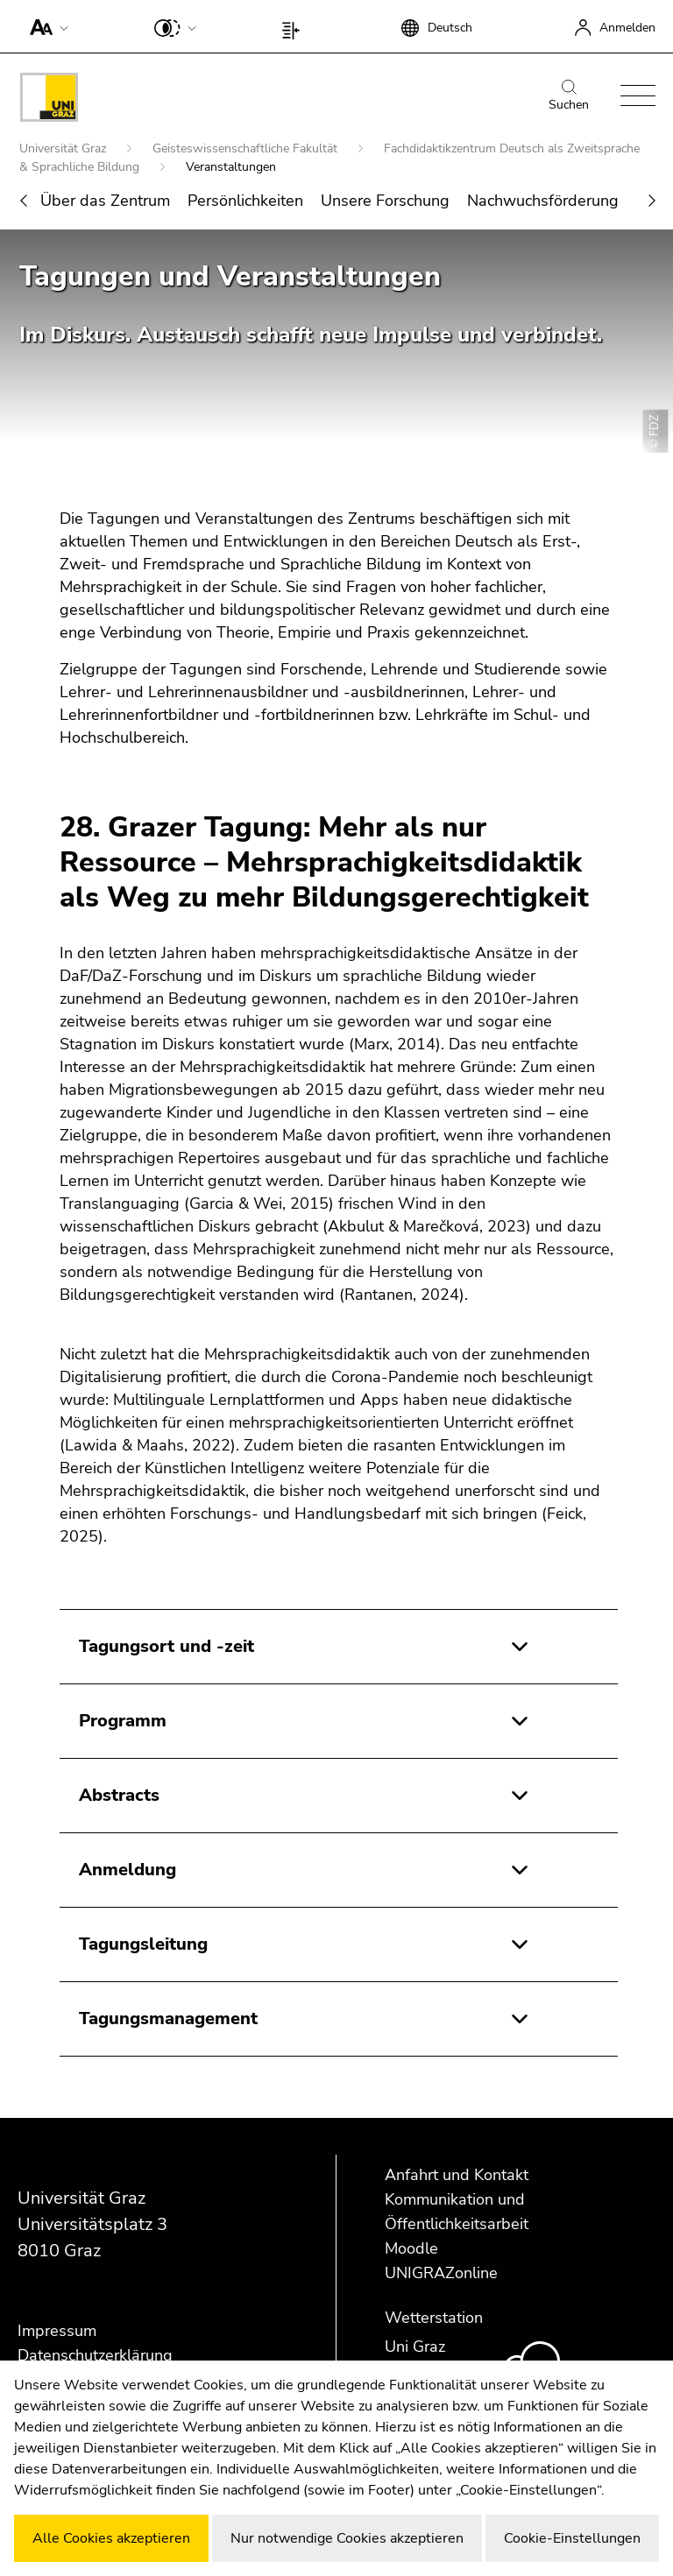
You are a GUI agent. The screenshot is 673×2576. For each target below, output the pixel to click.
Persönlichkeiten (245, 200)
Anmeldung (127, 1869)
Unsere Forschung (385, 200)
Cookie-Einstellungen (572, 2538)
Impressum (57, 2330)
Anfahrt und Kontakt (456, 2174)
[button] (45, 26)
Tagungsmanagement (168, 2018)
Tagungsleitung (143, 1944)
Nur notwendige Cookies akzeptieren (347, 2538)
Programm (122, 1721)
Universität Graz (64, 148)
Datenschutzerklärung (95, 2355)
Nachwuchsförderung (543, 200)
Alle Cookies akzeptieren (111, 2538)
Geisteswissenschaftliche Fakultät (246, 148)
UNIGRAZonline (441, 2272)
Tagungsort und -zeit (166, 1646)
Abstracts (119, 1795)
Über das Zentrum (105, 200)
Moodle (411, 2248)
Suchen (569, 96)
